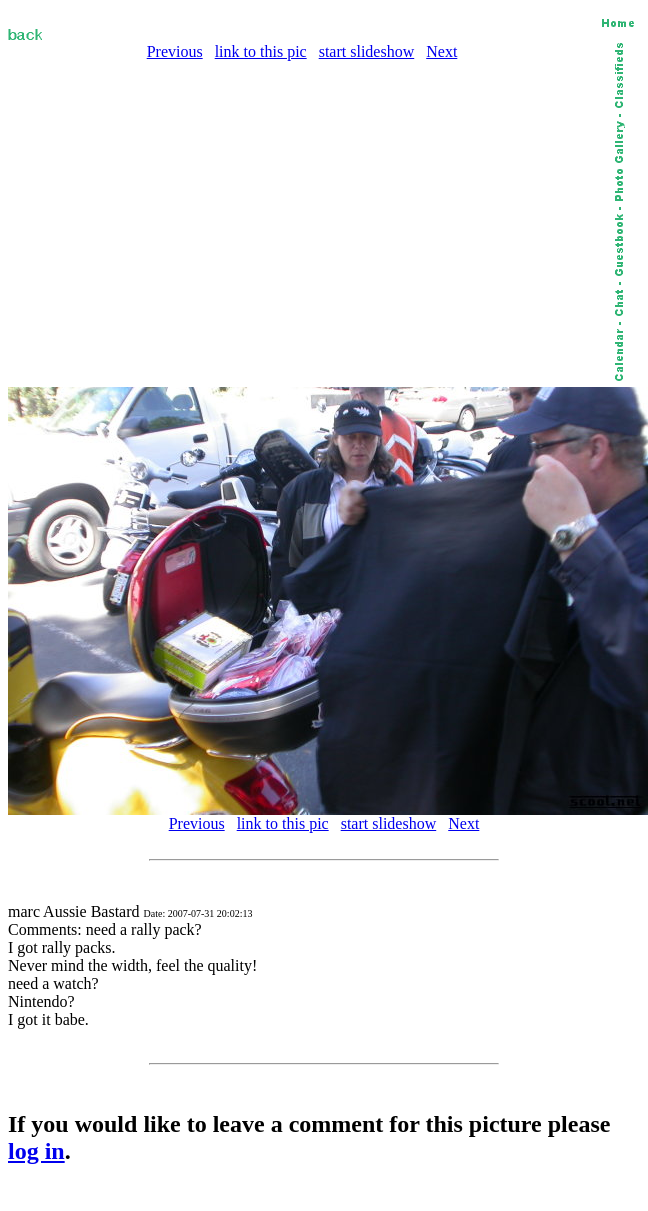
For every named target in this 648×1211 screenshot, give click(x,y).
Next (441, 51)
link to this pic (261, 51)
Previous (175, 51)
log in (36, 1151)
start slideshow (367, 51)
